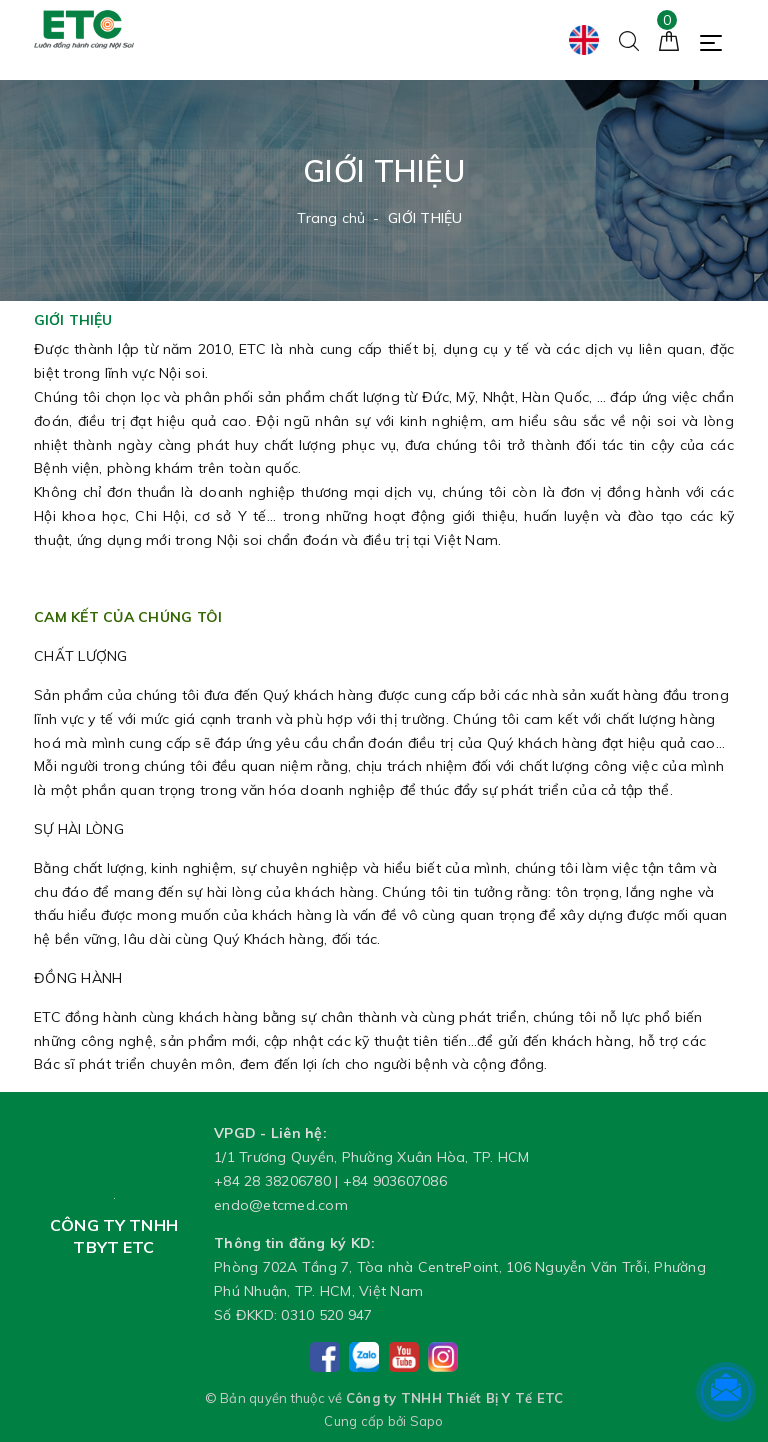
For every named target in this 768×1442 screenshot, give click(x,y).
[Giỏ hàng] (669, 39)
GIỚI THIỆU (73, 320)
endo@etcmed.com (281, 1205)
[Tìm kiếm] (629, 39)
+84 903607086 (395, 1181)
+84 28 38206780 (272, 1181)
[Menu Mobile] (716, 40)
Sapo (427, 1421)
